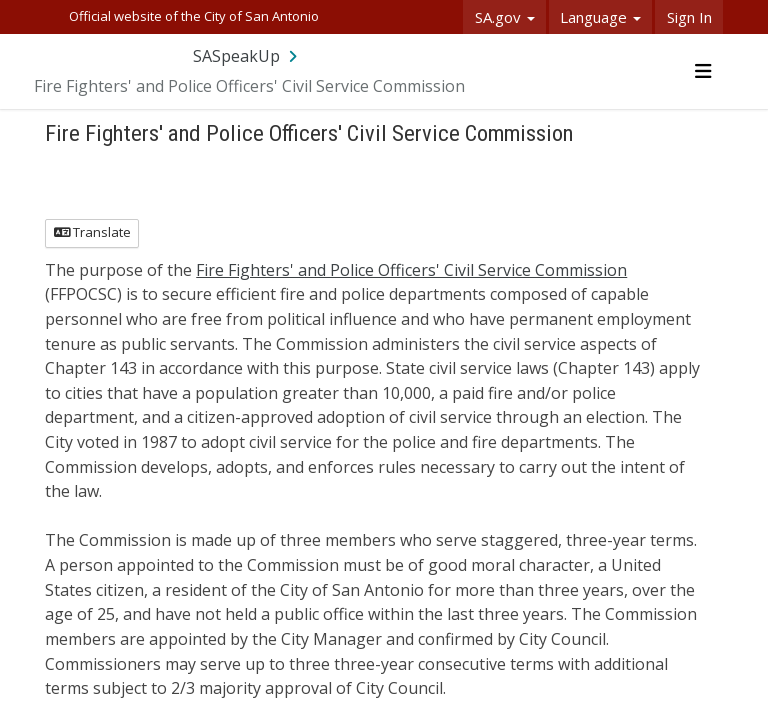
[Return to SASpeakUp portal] (247, 56)
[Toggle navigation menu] (702, 71)
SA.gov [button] (505, 17)
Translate (92, 232)
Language (600, 17)
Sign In (689, 17)
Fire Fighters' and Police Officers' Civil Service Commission (411, 270)
